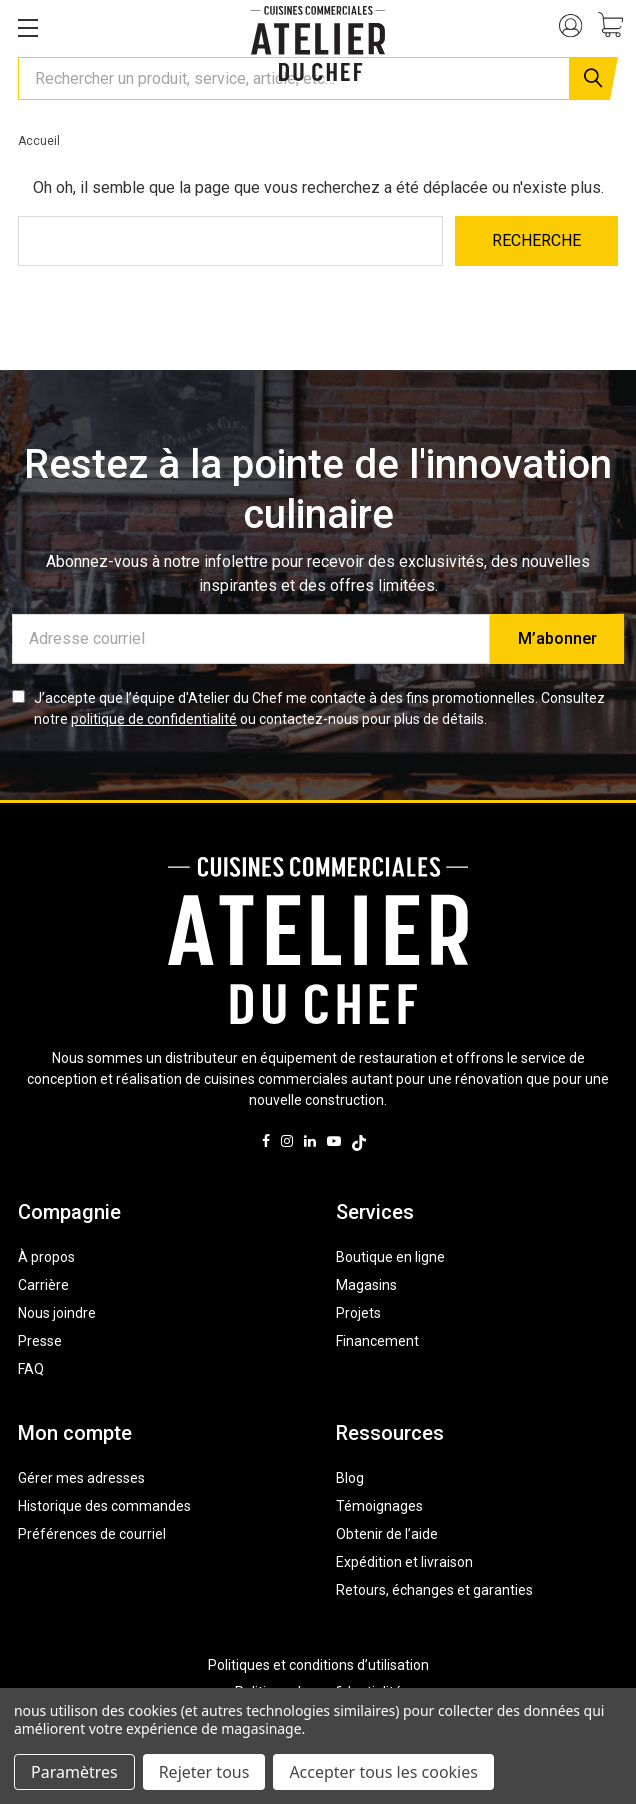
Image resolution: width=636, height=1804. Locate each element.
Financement (377, 1341)
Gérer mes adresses (81, 1478)
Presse (40, 1341)
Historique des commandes (104, 1506)
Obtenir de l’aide (387, 1534)
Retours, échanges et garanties (434, 1590)
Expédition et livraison (404, 1562)
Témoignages (379, 1506)
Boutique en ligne (390, 1257)
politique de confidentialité (154, 719)
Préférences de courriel (92, 1534)
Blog (350, 1478)
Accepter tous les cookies (383, 1772)
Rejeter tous (204, 1772)
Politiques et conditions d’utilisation (318, 1665)
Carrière (43, 1285)
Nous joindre (57, 1313)
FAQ (31, 1369)
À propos (46, 1257)
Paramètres (74, 1772)
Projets (358, 1313)
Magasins (366, 1285)
